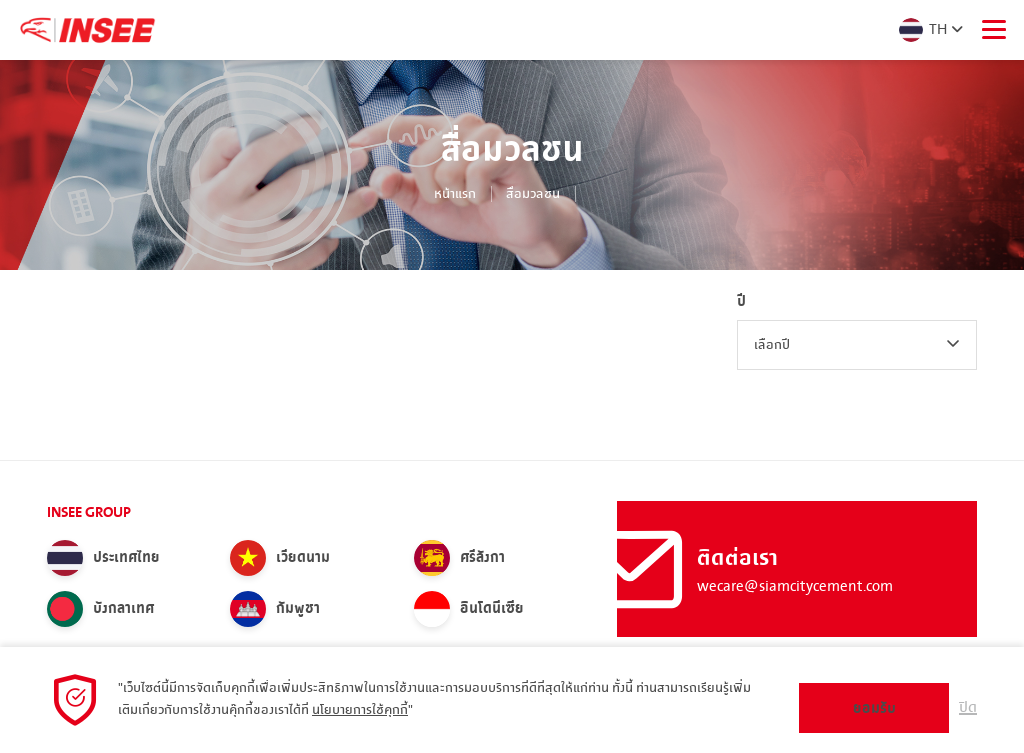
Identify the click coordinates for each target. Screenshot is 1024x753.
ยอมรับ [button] (874, 708)
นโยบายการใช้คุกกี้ (360, 710)
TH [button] (921, 30)
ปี (741, 302)
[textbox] (857, 345)
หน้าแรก (455, 194)
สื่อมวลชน (533, 194)
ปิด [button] (968, 708)
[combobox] (857, 345)
